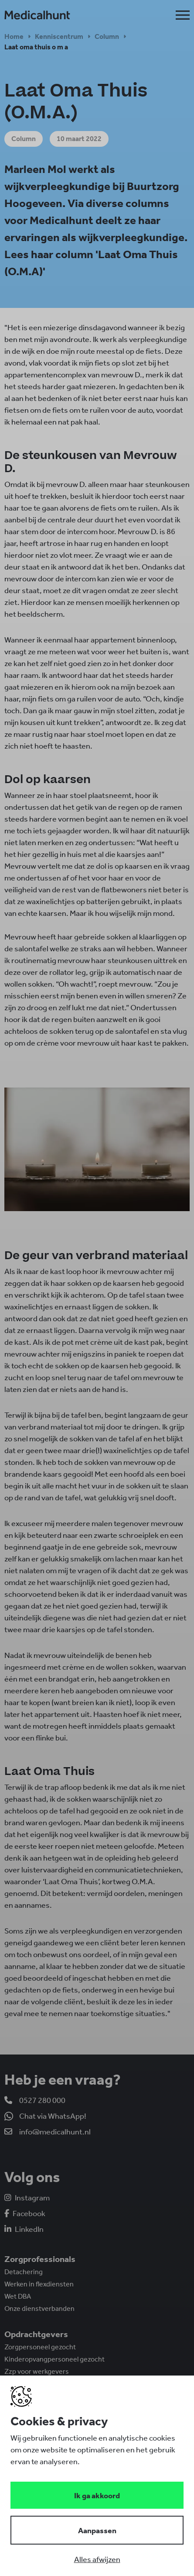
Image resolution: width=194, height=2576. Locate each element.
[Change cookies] (97, 2530)
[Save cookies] (97, 2495)
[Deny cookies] (97, 2559)
